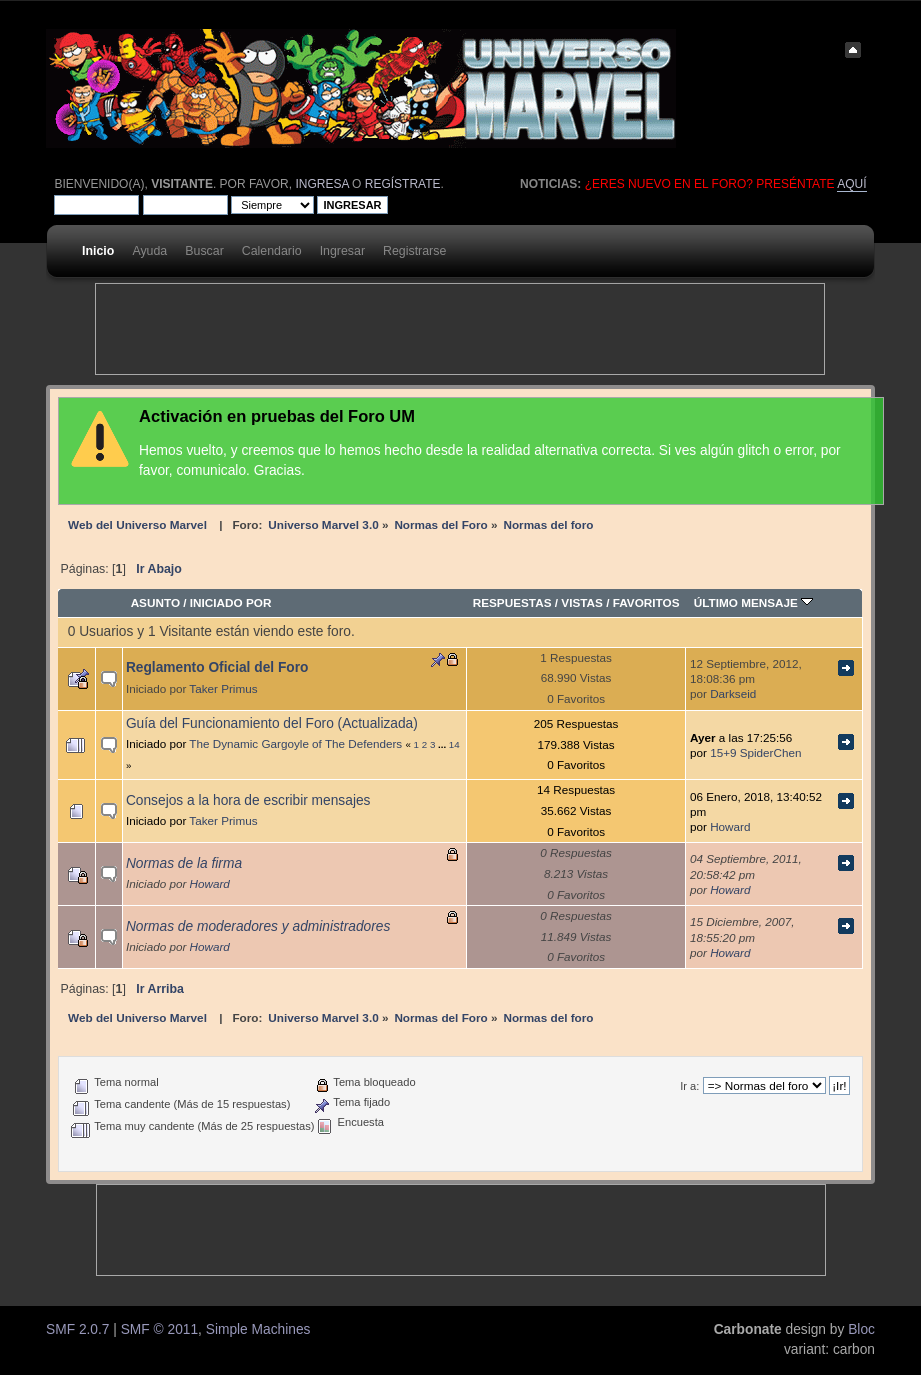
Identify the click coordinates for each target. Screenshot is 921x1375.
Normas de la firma (184, 863)
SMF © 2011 (159, 1329)
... (443, 744)
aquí (851, 184)
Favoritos (646, 602)
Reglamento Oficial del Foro (217, 667)
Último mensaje (754, 602)
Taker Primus (223, 688)
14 (454, 744)
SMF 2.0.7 (77, 1329)
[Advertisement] (460, 329)
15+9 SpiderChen (755, 752)
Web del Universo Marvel (137, 524)
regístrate (403, 184)
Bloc (861, 1329)
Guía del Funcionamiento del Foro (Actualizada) (272, 723)
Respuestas (512, 602)
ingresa (321, 184)
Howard (730, 826)
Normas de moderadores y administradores (258, 926)
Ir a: (689, 1086)
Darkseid (733, 693)
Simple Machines (258, 1329)
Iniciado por (231, 602)
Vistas (582, 602)
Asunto (155, 602)
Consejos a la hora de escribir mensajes (248, 800)
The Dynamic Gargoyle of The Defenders (295, 743)
